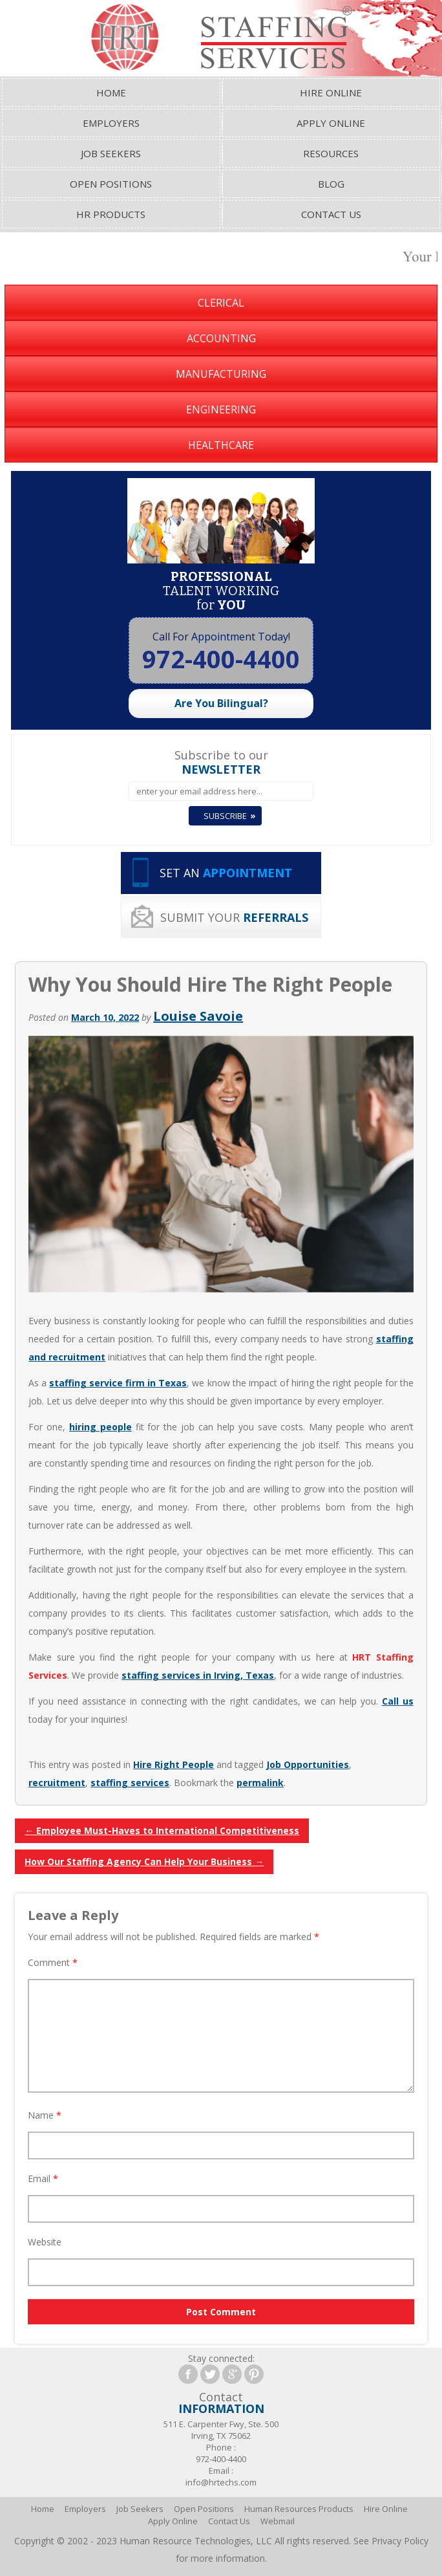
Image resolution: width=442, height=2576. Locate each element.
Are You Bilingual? (221, 703)
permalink (260, 1782)
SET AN (226, 872)
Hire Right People (173, 1764)
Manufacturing (221, 374)
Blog (331, 183)
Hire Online (331, 92)
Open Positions (111, 183)
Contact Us (331, 214)
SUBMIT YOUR (234, 917)
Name (44, 2115)
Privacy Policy (400, 2541)
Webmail (277, 2521)
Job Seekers (111, 153)
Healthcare (221, 445)
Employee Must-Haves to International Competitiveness (162, 1830)
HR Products (110, 214)
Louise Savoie (198, 1016)
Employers (111, 122)
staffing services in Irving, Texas (197, 1675)
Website (44, 2242)
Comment (53, 1962)
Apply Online (331, 122)
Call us (398, 1701)
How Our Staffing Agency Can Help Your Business (144, 1861)
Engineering (221, 409)
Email (43, 2178)
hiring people (100, 1427)
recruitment (56, 1782)
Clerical (221, 303)
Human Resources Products (298, 2509)
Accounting (221, 338)
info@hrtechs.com (221, 2482)
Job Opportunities (307, 1764)
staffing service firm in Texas (118, 1383)
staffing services (129, 1782)
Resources (331, 153)
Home (111, 92)
